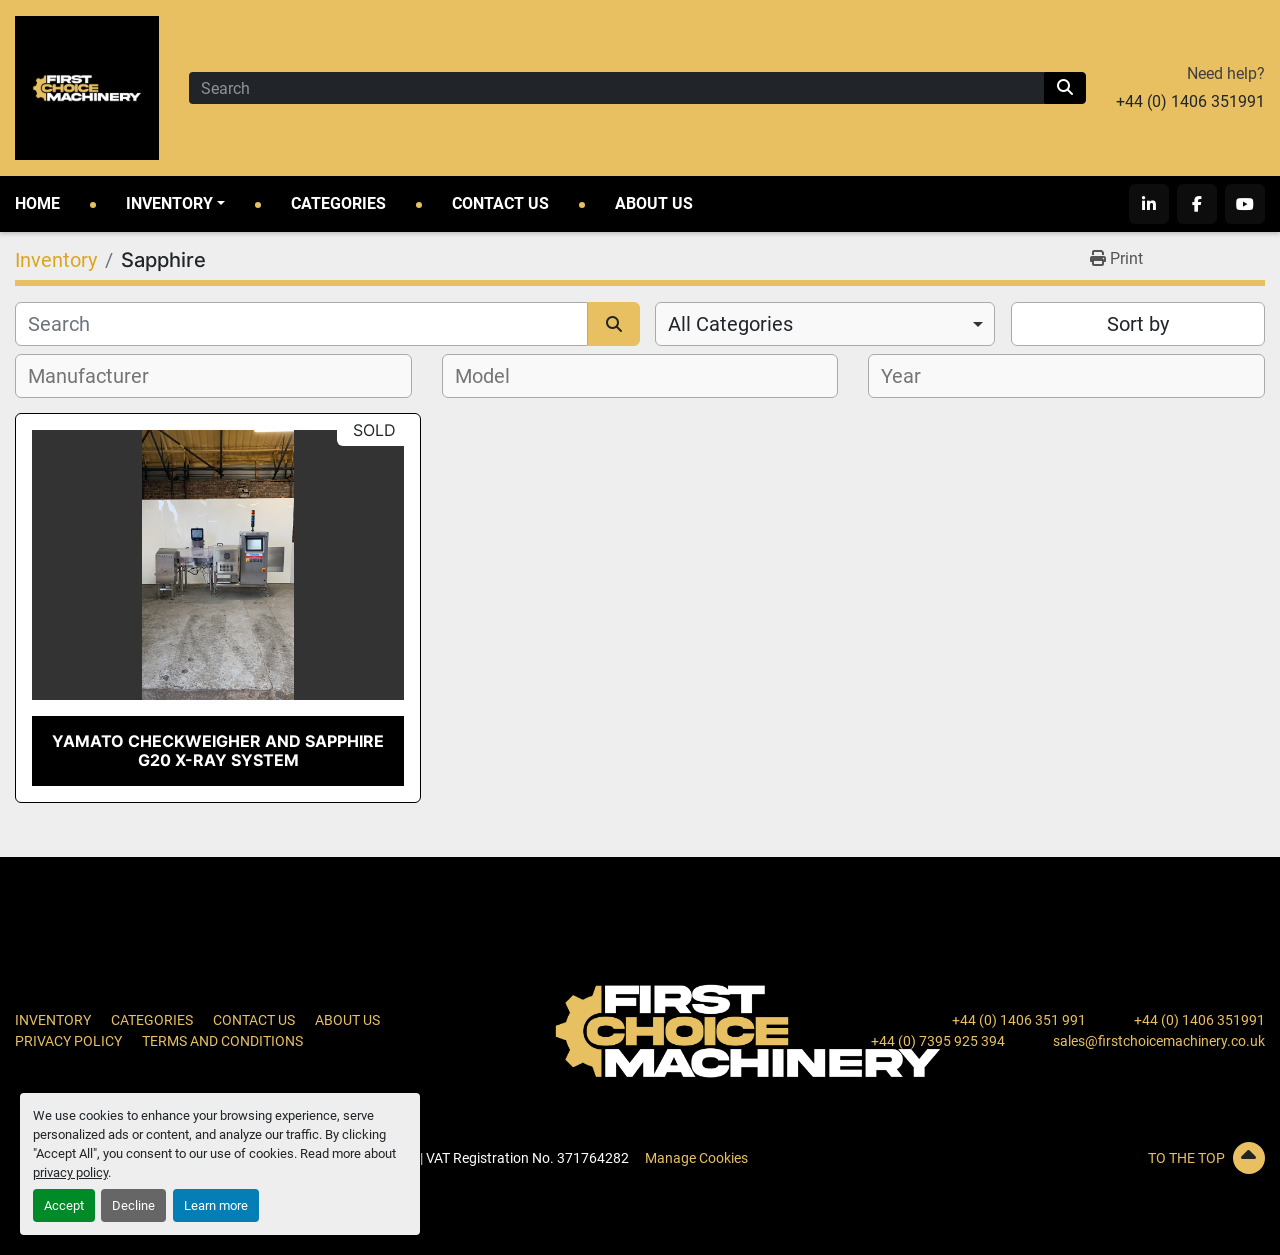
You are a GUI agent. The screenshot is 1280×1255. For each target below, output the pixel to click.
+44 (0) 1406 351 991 (1019, 1020)
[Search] (616, 88)
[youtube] (1245, 204)
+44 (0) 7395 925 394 (938, 1041)
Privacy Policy (68, 1041)
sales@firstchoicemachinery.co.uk (1159, 1041)
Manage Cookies (696, 1158)
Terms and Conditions (222, 1041)
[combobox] (825, 324)
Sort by (1138, 324)
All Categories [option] (730, 324)
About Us (654, 203)
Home (37, 203)
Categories (338, 203)
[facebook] (1197, 204)
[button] (175, 204)
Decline (133, 1205)
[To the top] (1066, 1158)
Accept (64, 1205)
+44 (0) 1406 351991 (1190, 101)
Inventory (169, 203)
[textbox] (99, 376)
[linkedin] (1149, 204)
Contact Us (500, 203)
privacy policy (70, 1172)
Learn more (216, 1205)
